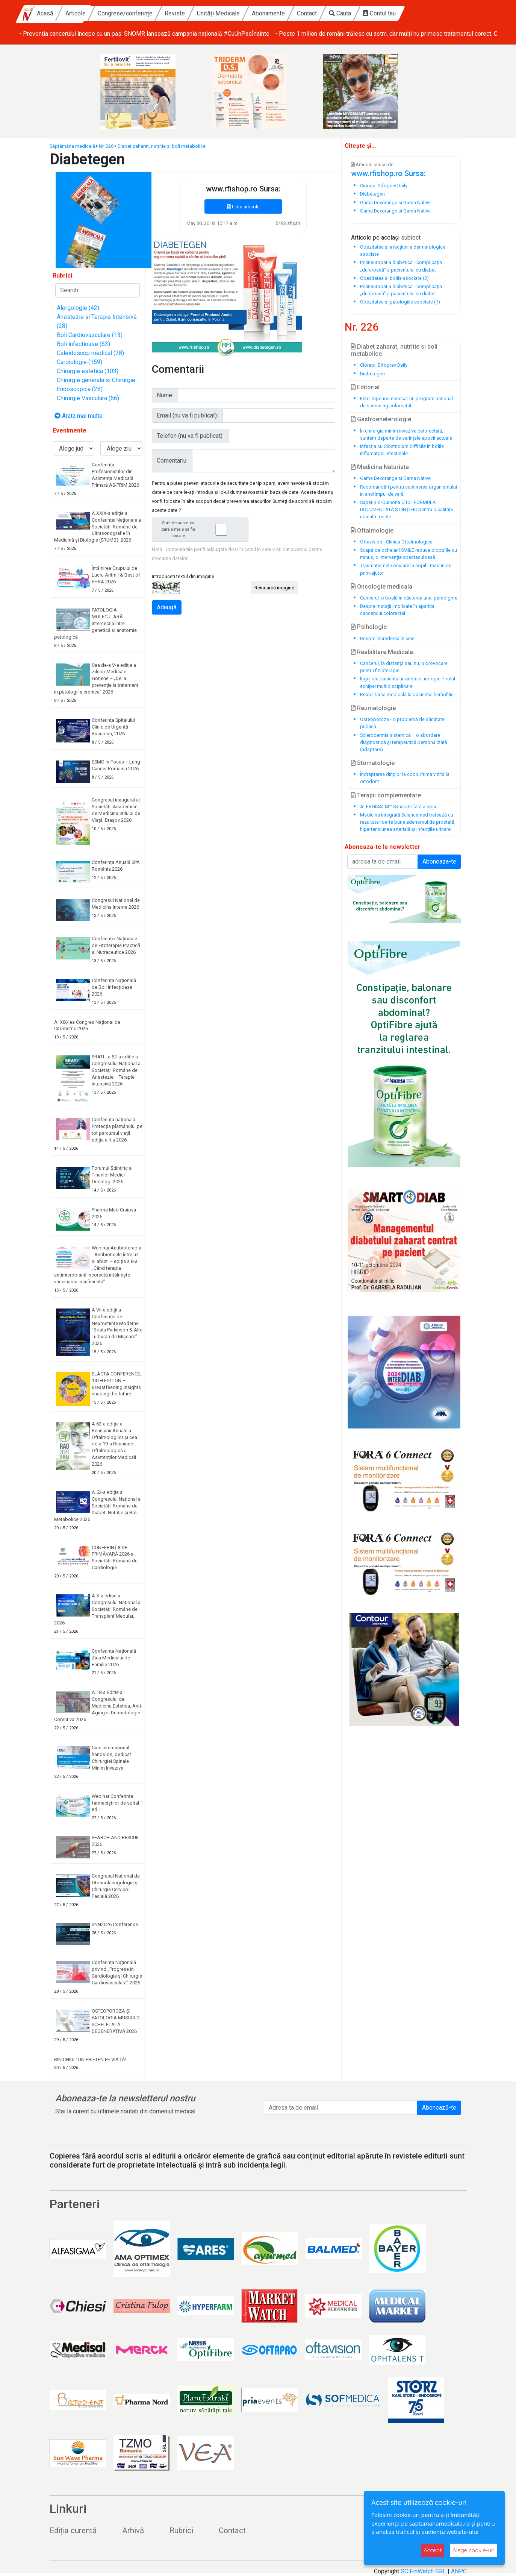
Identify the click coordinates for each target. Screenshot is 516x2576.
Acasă (106, 13)
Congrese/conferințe (186, 13)
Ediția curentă (73, 2530)
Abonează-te (439, 2107)
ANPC (459, 2571)
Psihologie (369, 626)
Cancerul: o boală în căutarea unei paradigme (408, 598)
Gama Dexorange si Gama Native (395, 478)
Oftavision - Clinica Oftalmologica (396, 542)
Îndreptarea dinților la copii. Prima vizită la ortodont (404, 777)
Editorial (365, 387)
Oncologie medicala (381, 586)
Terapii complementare (386, 795)
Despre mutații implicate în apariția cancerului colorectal (397, 609)
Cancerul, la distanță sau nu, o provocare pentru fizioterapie (404, 666)
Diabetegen (372, 373)
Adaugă (167, 607)
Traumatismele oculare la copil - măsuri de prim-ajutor (405, 569)
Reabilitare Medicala (382, 652)
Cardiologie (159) (79, 362)
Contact (368, 13)
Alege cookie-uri (473, 2550)
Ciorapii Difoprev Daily (383, 365)
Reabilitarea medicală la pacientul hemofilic (407, 694)
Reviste (235, 13)
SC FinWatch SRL (423, 2571)
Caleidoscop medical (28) (90, 353)
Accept (433, 2550)
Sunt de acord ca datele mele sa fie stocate (202, 529)
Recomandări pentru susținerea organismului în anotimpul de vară (408, 490)
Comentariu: (172, 460)
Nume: (165, 395)
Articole (136, 13)
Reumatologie (373, 708)
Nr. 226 (106, 146)
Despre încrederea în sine (387, 638)
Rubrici (181, 2530)
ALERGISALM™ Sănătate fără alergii (398, 806)
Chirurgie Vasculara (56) (88, 398)
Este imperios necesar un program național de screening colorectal (406, 402)
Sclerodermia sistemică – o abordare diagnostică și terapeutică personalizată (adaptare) (403, 742)
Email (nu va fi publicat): (187, 415)
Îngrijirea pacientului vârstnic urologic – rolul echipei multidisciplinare (407, 682)
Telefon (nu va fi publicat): (190, 435)
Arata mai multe (78, 415)
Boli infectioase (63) (83, 344)
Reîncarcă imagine (274, 587)
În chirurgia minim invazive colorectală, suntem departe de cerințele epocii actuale (406, 434)
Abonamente (329, 13)
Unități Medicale (279, 13)
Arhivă (133, 2530)
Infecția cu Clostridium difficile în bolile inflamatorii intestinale (402, 449)
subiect (411, 237)
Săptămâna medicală (72, 146)
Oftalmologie (372, 530)
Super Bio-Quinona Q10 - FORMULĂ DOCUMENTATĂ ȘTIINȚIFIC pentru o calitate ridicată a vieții (406, 509)
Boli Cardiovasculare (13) (90, 335)
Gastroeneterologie (381, 419)
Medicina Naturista (380, 467)
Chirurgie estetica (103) (87, 371)
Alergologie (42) (78, 307)
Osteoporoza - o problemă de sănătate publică (402, 722)
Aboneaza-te (439, 861)
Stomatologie (373, 763)
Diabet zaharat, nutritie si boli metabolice (162, 146)
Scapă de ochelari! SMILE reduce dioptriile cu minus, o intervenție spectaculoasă (408, 553)
